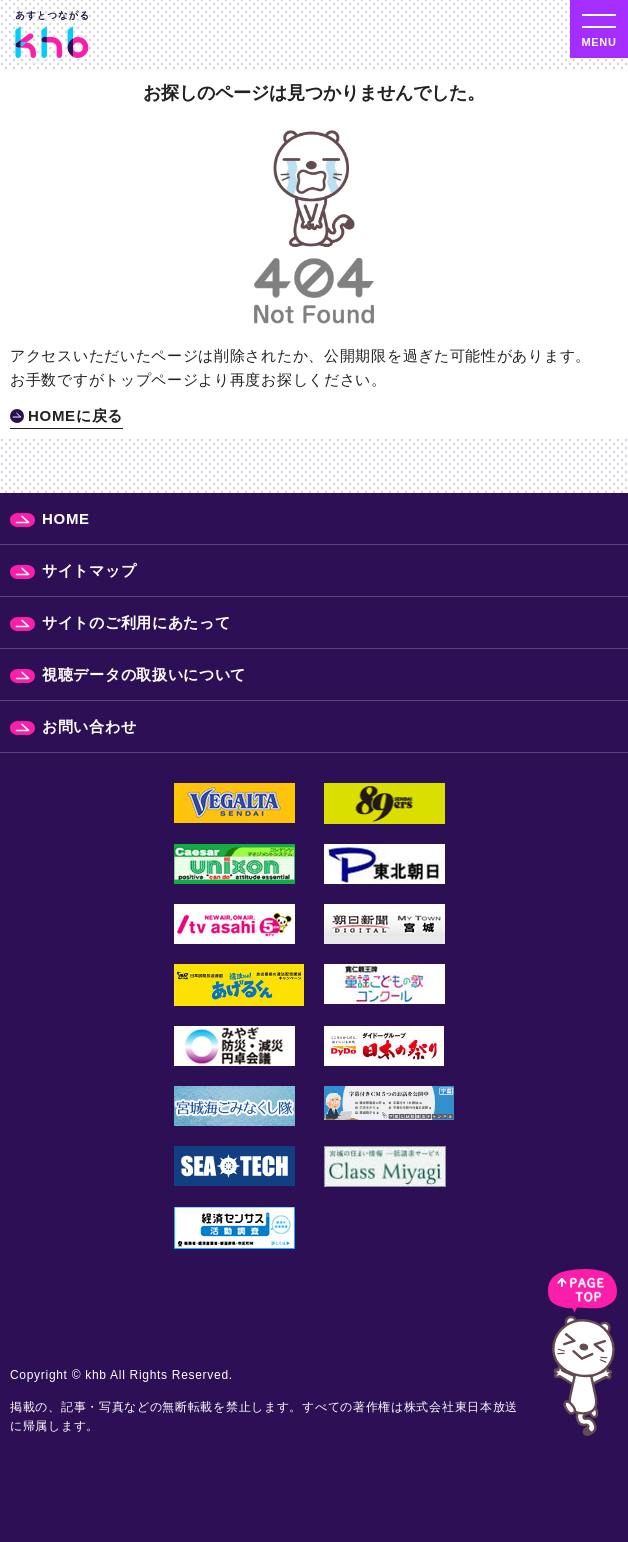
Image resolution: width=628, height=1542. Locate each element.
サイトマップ (89, 570)
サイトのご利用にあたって (136, 622)
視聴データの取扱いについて (144, 674)
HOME (66, 518)
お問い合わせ (89, 726)
